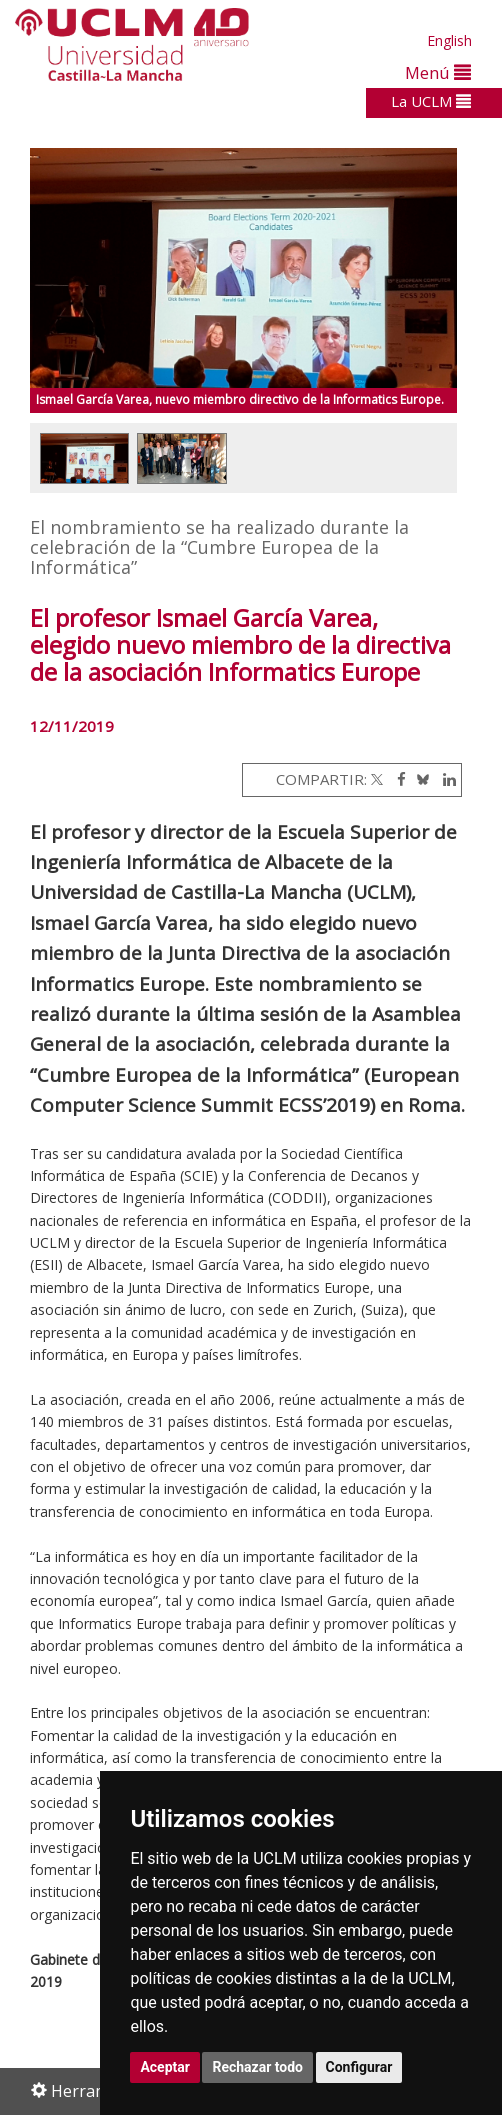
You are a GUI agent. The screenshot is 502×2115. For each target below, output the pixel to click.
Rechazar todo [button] (257, 2067)
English (449, 40)
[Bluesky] (419, 779)
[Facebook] (396, 779)
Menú (438, 72)
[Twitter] (377, 779)
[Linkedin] (444, 779)
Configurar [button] (359, 2067)
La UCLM (431, 101)
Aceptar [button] (165, 2067)
